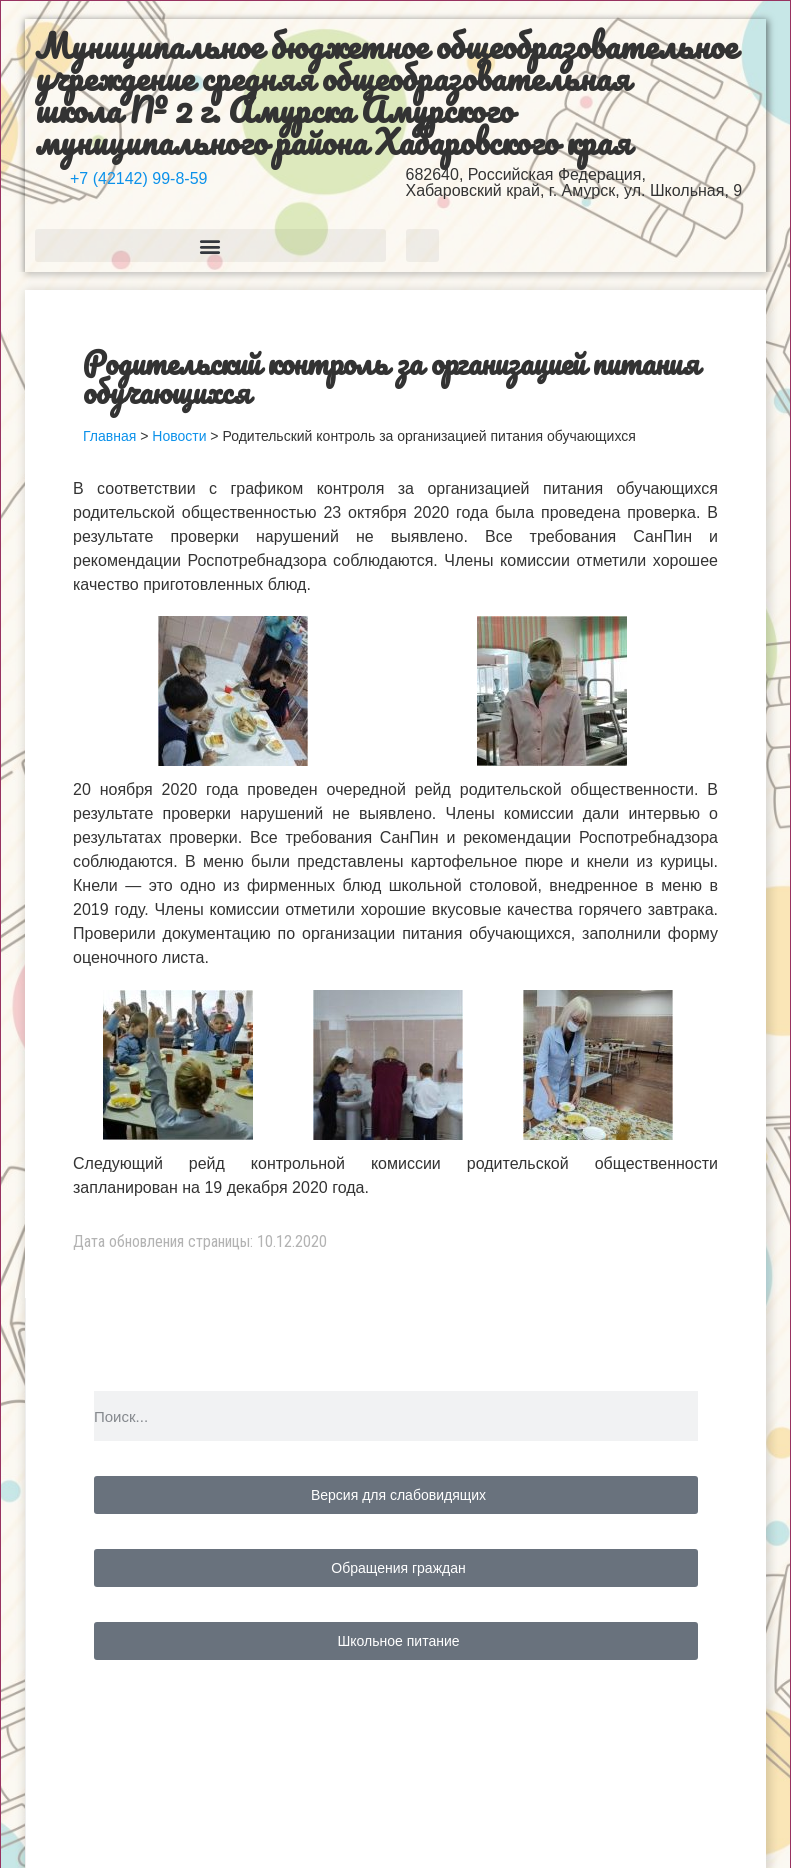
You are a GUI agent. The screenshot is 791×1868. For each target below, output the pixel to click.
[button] (210, 245)
